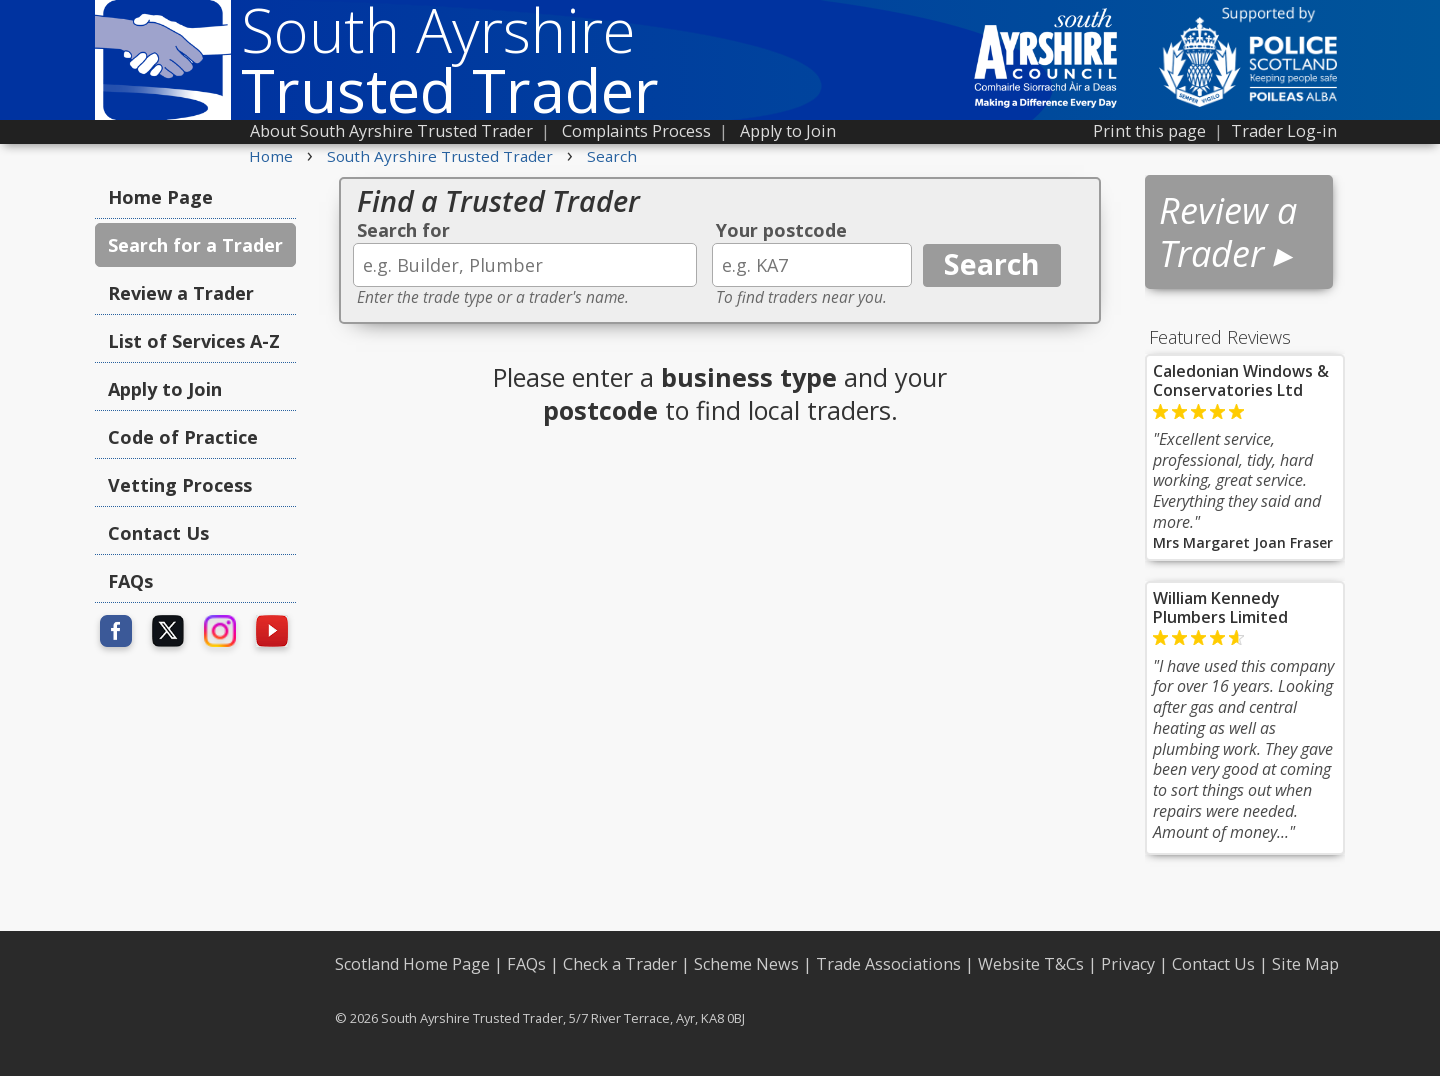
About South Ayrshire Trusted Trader (391, 131)
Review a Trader (181, 293)
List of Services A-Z (194, 341)
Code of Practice (183, 437)
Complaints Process (636, 131)
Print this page (1149, 131)
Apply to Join (788, 131)
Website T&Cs (1031, 964)
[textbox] (525, 265)
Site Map (1305, 964)
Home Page (160, 197)
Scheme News (746, 964)
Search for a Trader (195, 245)
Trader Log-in (1284, 131)
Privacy (1128, 964)
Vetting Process (180, 485)
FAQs (130, 581)
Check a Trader (620, 964)
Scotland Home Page (412, 964)
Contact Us (158, 533)
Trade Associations (888, 964)
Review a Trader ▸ (1228, 232)
